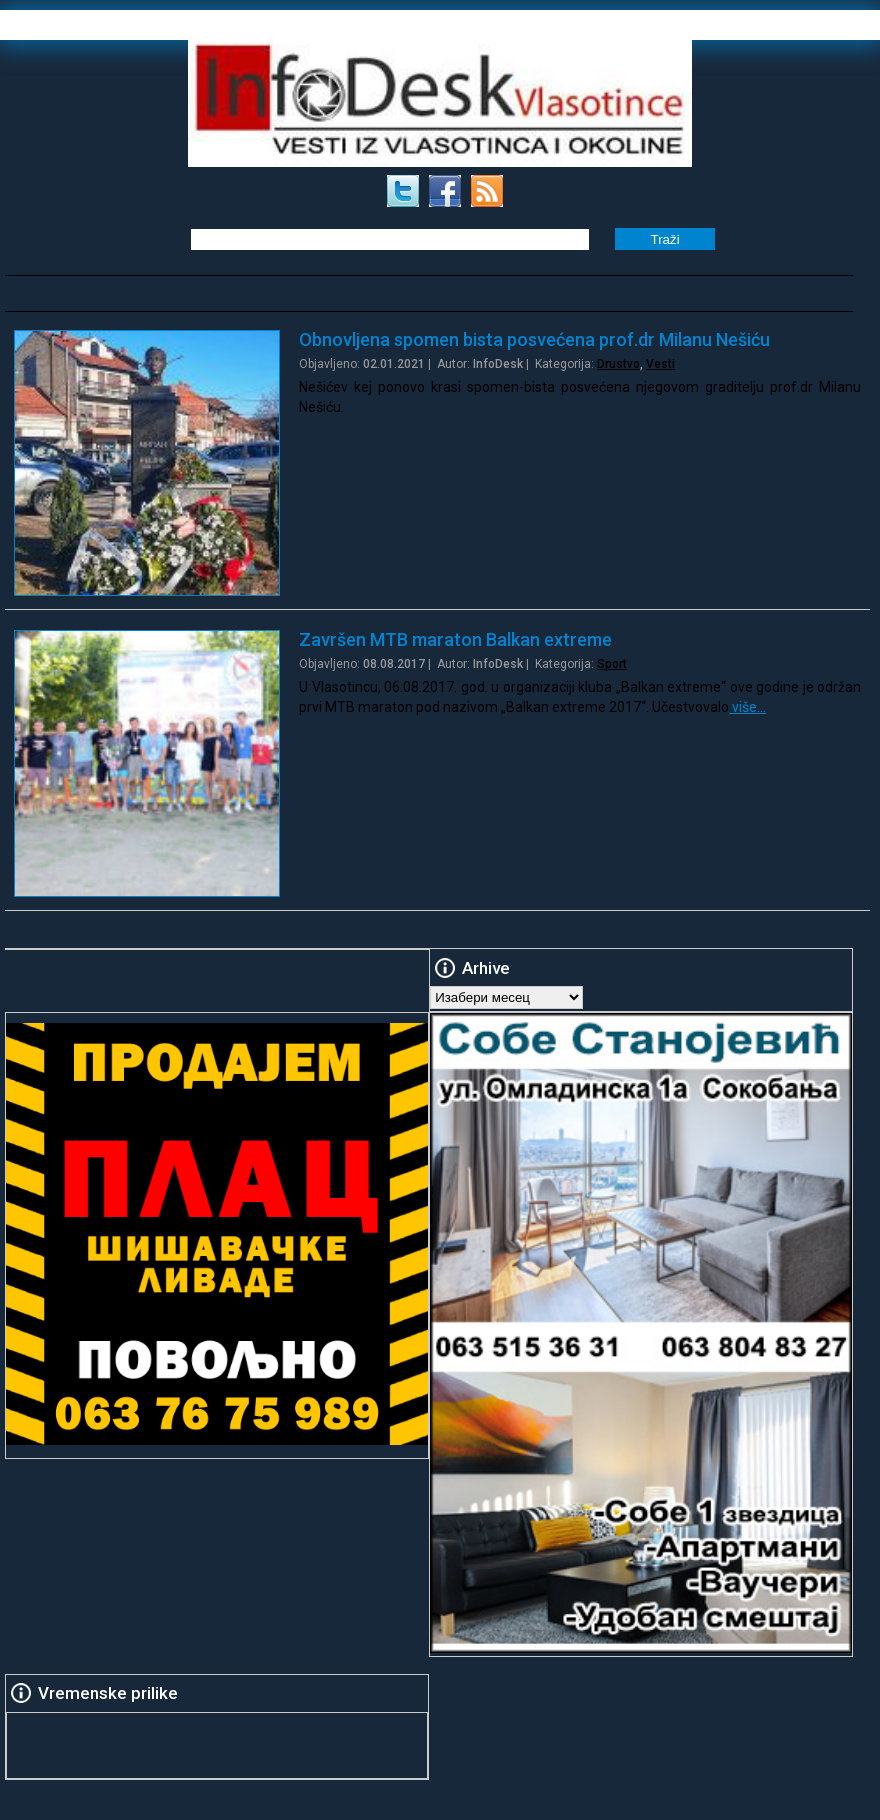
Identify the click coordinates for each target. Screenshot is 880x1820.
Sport (612, 664)
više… (747, 707)
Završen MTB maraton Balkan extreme (455, 639)
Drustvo (618, 364)
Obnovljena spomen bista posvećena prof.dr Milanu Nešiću (534, 339)
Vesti (660, 364)
